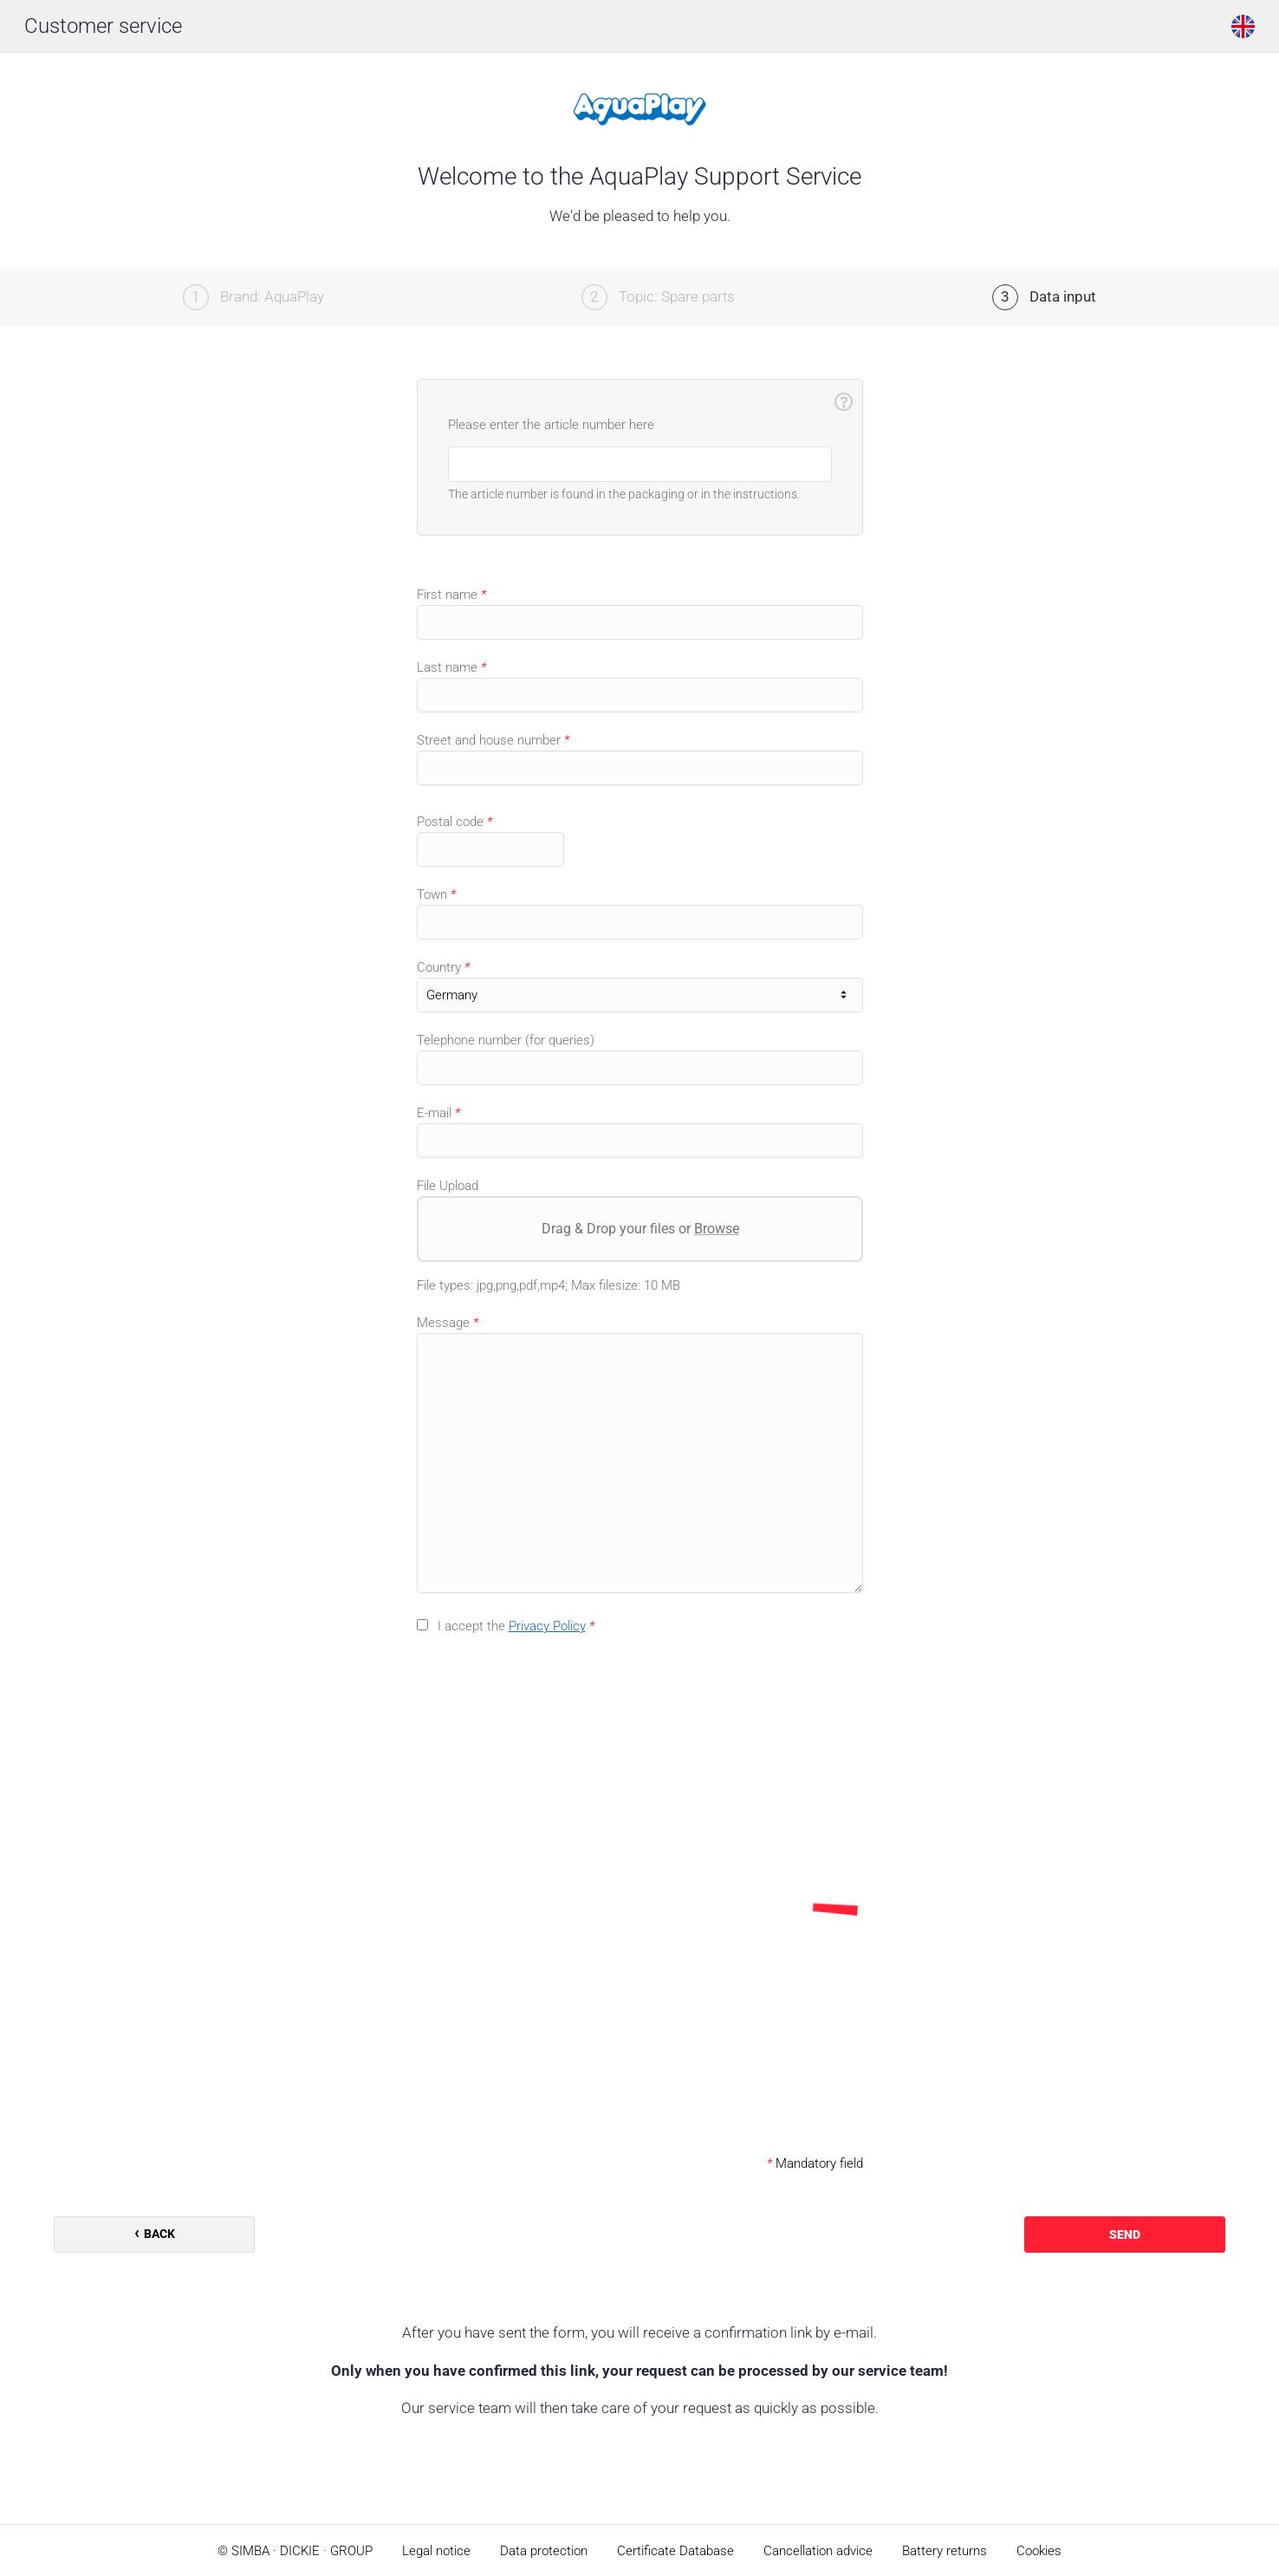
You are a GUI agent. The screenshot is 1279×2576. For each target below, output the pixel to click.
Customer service (103, 26)
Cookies (1039, 2551)
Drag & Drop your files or (639, 1228)
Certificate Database (675, 2551)
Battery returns (944, 2551)
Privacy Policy (547, 1626)
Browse (715, 1228)
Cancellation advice (818, 2551)
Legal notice (436, 2551)
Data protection (544, 2551)
